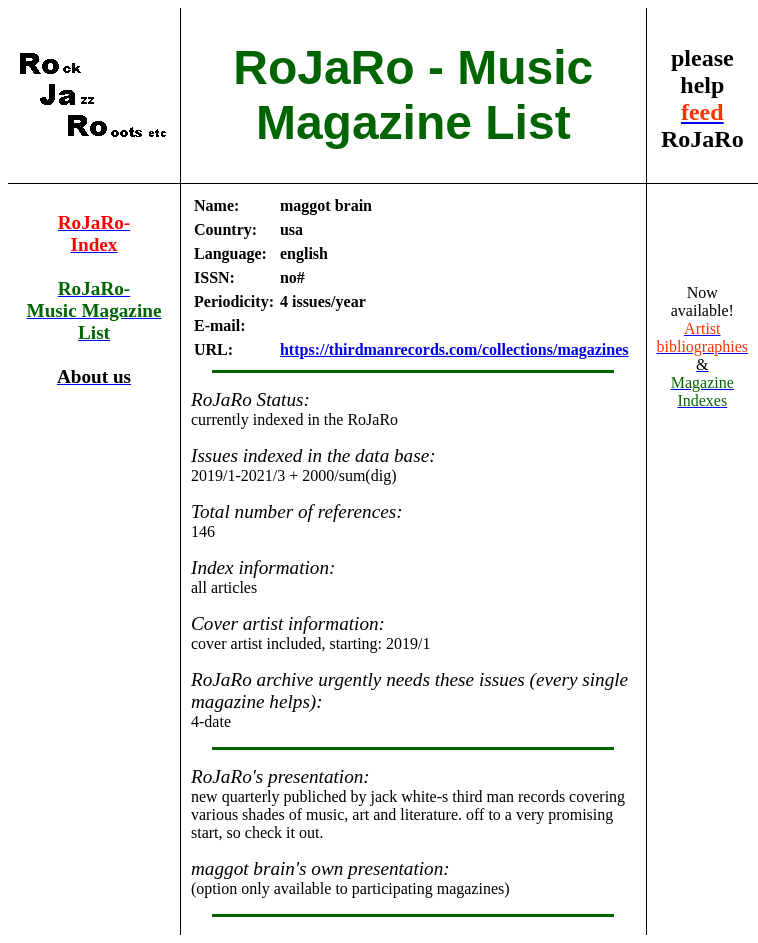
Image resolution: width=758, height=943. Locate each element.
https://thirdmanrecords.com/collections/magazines (454, 349)
